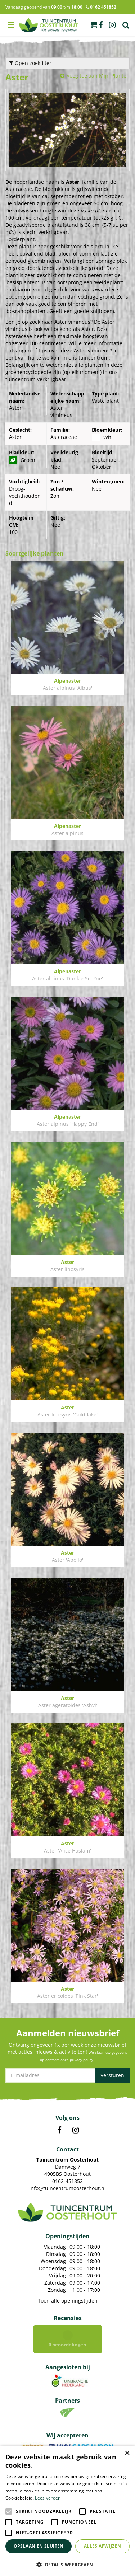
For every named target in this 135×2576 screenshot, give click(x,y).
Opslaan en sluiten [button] (39, 2546)
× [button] (127, 2453)
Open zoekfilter (30, 63)
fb (100, 25)
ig (112, 25)
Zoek (126, 25)
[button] (67, 2564)
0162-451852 (67, 2181)
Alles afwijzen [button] (102, 2546)
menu (10, 25)
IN (75, 2130)
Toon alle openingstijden (68, 2300)
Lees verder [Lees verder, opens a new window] (47, 2498)
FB (59, 2130)
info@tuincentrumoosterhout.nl (67, 2188)
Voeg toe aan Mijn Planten (98, 75)
